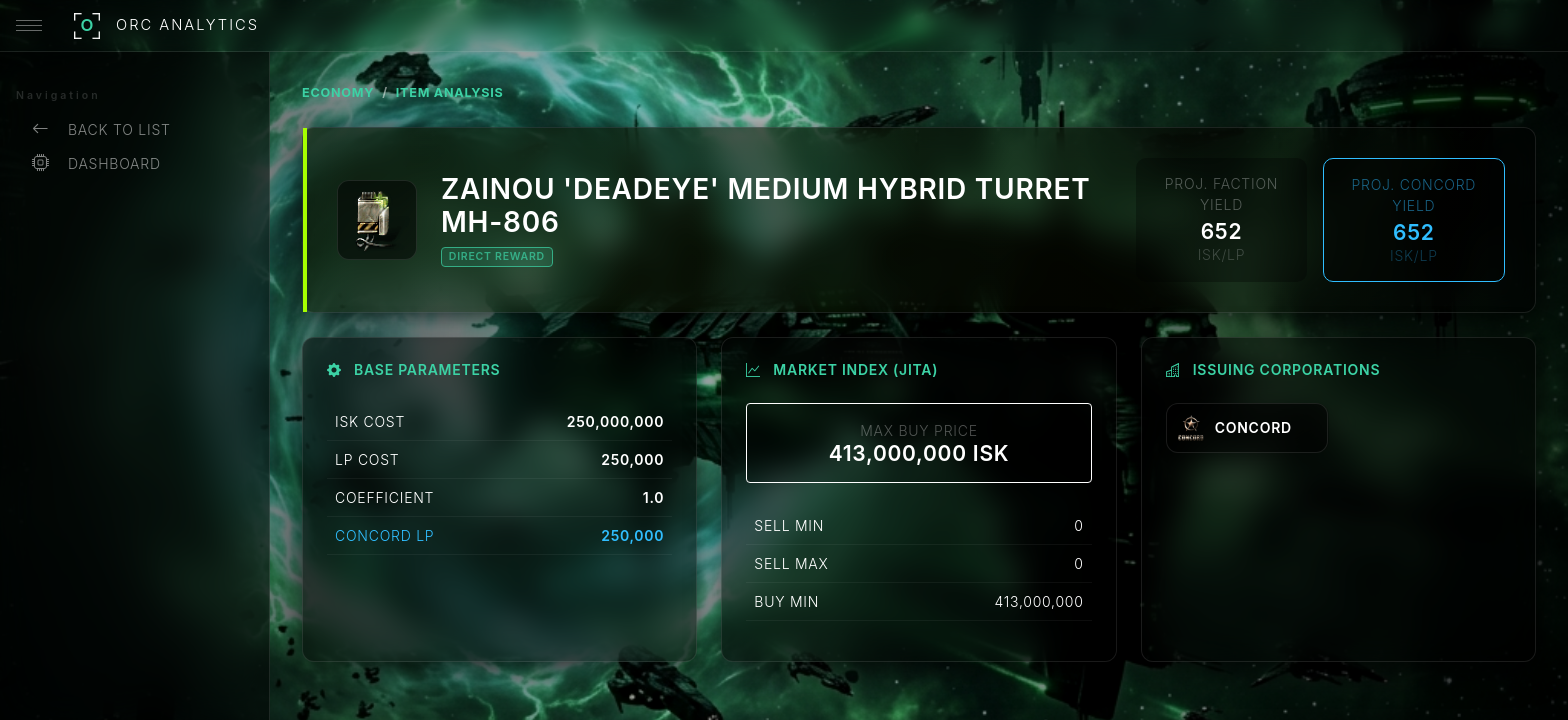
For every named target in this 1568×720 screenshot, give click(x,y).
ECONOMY (338, 92)
